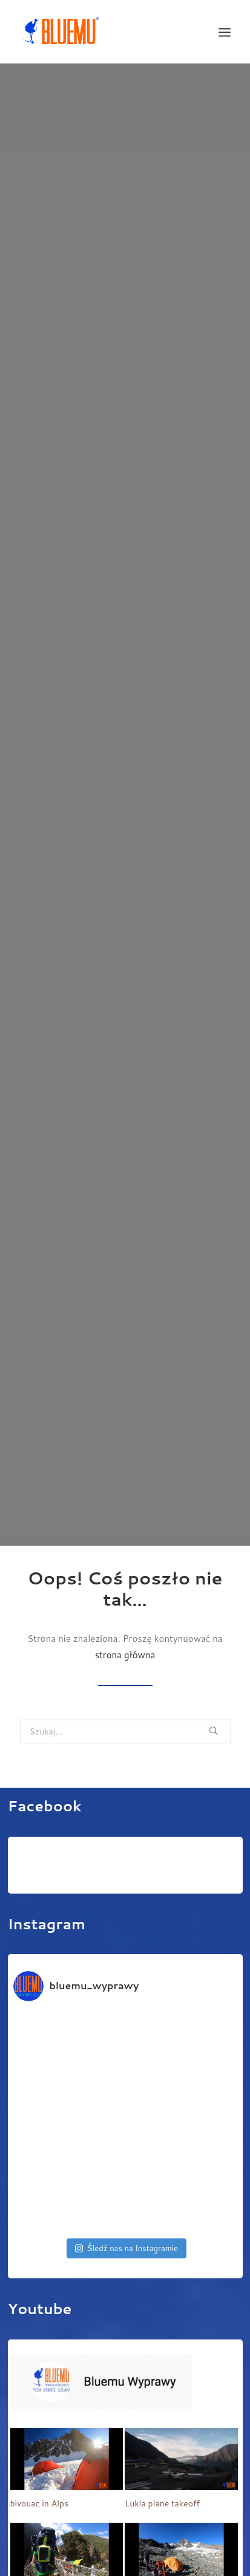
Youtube (40, 2287)
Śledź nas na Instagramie (126, 2226)
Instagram (47, 1902)
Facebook (45, 1784)
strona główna (125, 1633)
